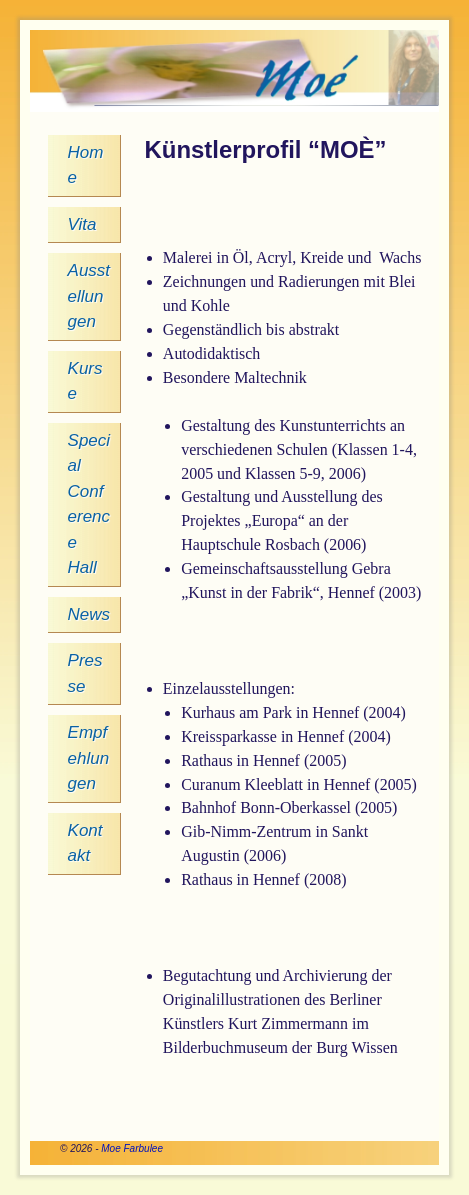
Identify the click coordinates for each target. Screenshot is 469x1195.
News (89, 614)
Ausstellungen (89, 296)
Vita (82, 224)
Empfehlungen (89, 758)
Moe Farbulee (132, 1148)
